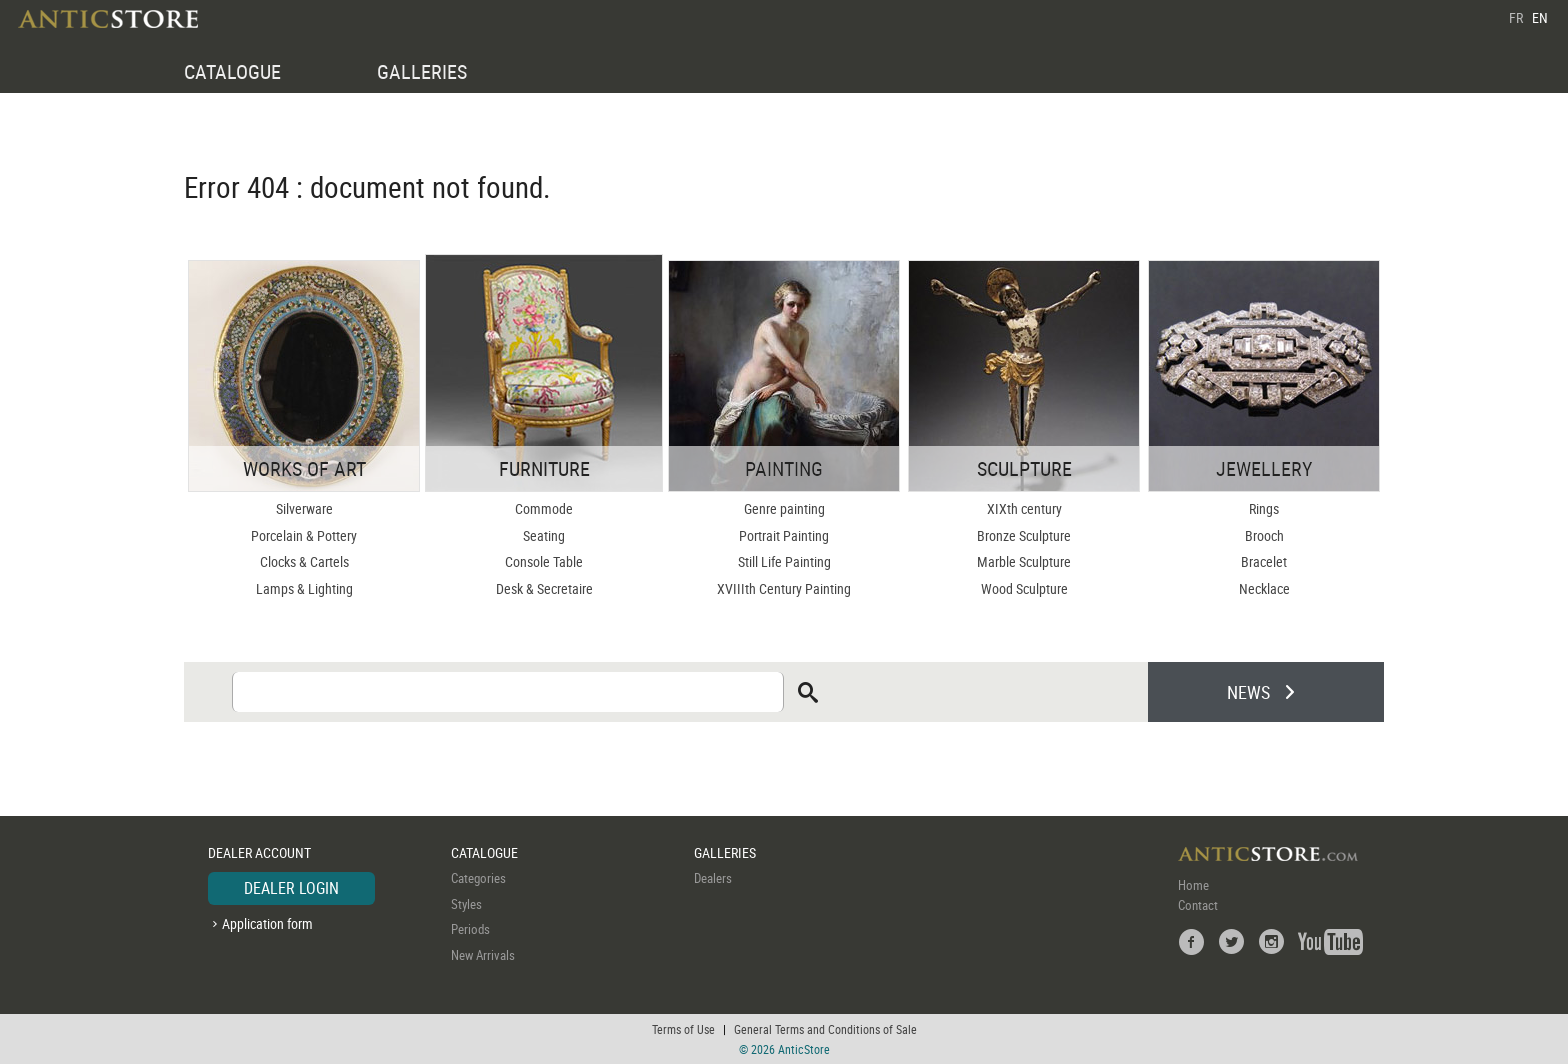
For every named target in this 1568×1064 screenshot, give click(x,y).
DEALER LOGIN (291, 888)
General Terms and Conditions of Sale (825, 1029)
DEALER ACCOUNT (259, 852)
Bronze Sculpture (1024, 535)
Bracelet (1264, 561)
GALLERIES (422, 71)
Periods (470, 929)
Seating (544, 535)
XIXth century (1024, 508)
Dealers (713, 878)
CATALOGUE (232, 71)
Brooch (1264, 535)
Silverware (304, 508)
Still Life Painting (784, 561)
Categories (478, 878)
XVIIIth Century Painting (784, 588)
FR (1516, 17)
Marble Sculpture (1024, 561)
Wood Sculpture (1024, 588)
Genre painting (784, 508)
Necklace (1264, 588)
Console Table (544, 561)
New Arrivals (483, 955)
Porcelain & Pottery (304, 535)
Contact (1198, 905)
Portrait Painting (784, 535)
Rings (1264, 508)
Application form (267, 923)
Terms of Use (683, 1029)
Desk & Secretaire (544, 588)
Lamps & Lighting (304, 588)
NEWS (1248, 692)
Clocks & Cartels (304, 561)
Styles (466, 904)
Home (1193, 885)
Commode (544, 508)
